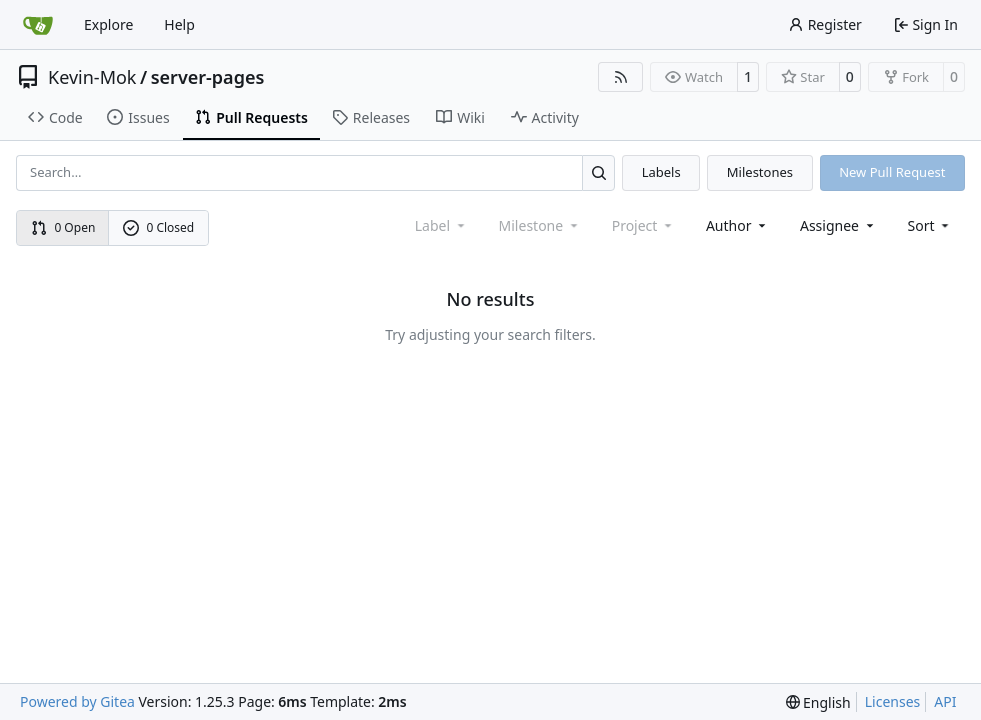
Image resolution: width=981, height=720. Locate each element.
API (945, 701)
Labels (661, 172)
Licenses (893, 701)
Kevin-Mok (92, 77)
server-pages (208, 77)
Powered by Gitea (77, 701)
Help (179, 24)
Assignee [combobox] (838, 225)
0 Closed (159, 227)
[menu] (930, 225)
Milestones (760, 172)
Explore (108, 24)
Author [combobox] (737, 225)
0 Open (63, 227)
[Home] (38, 25)
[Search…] (598, 172)
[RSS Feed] (621, 77)
